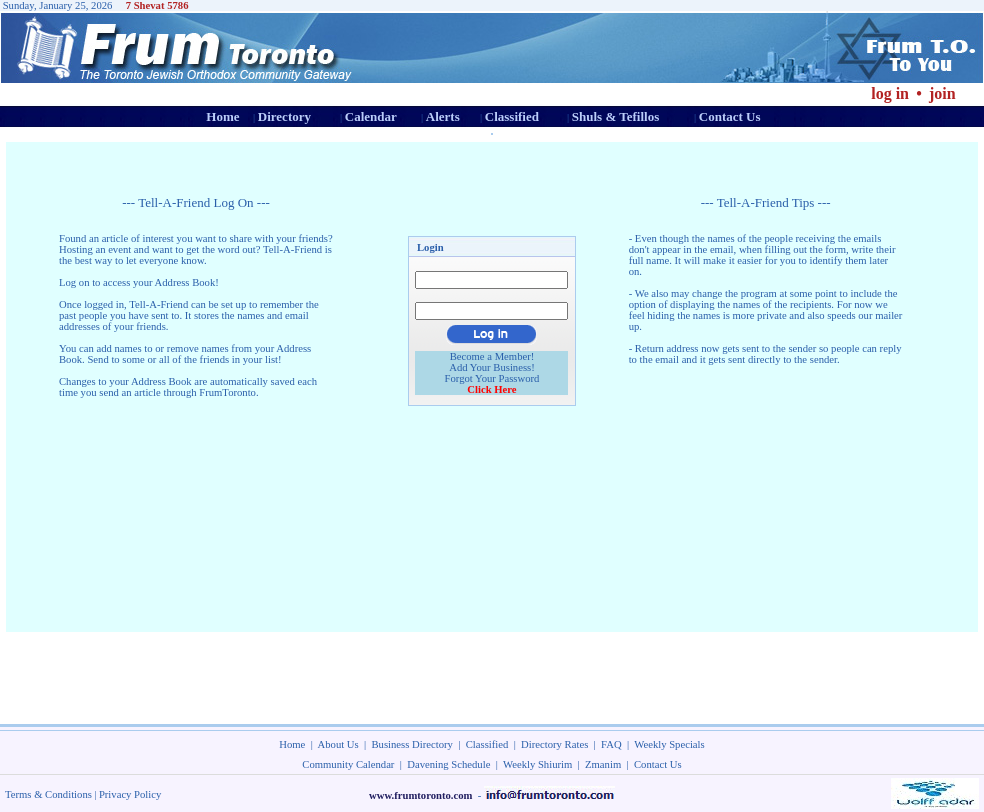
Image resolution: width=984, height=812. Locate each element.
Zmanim (603, 764)
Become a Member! (492, 356)
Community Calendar (348, 764)
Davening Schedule (448, 764)
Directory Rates (554, 744)
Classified (512, 116)
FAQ (611, 744)
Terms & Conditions (48, 794)
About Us (338, 744)
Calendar (371, 116)
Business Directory (412, 744)
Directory (284, 116)
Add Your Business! (492, 367)
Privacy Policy (130, 794)
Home (222, 116)
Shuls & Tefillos (615, 116)
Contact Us (730, 116)
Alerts (443, 116)
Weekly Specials (669, 744)
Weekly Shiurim (537, 764)
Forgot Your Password (492, 378)
